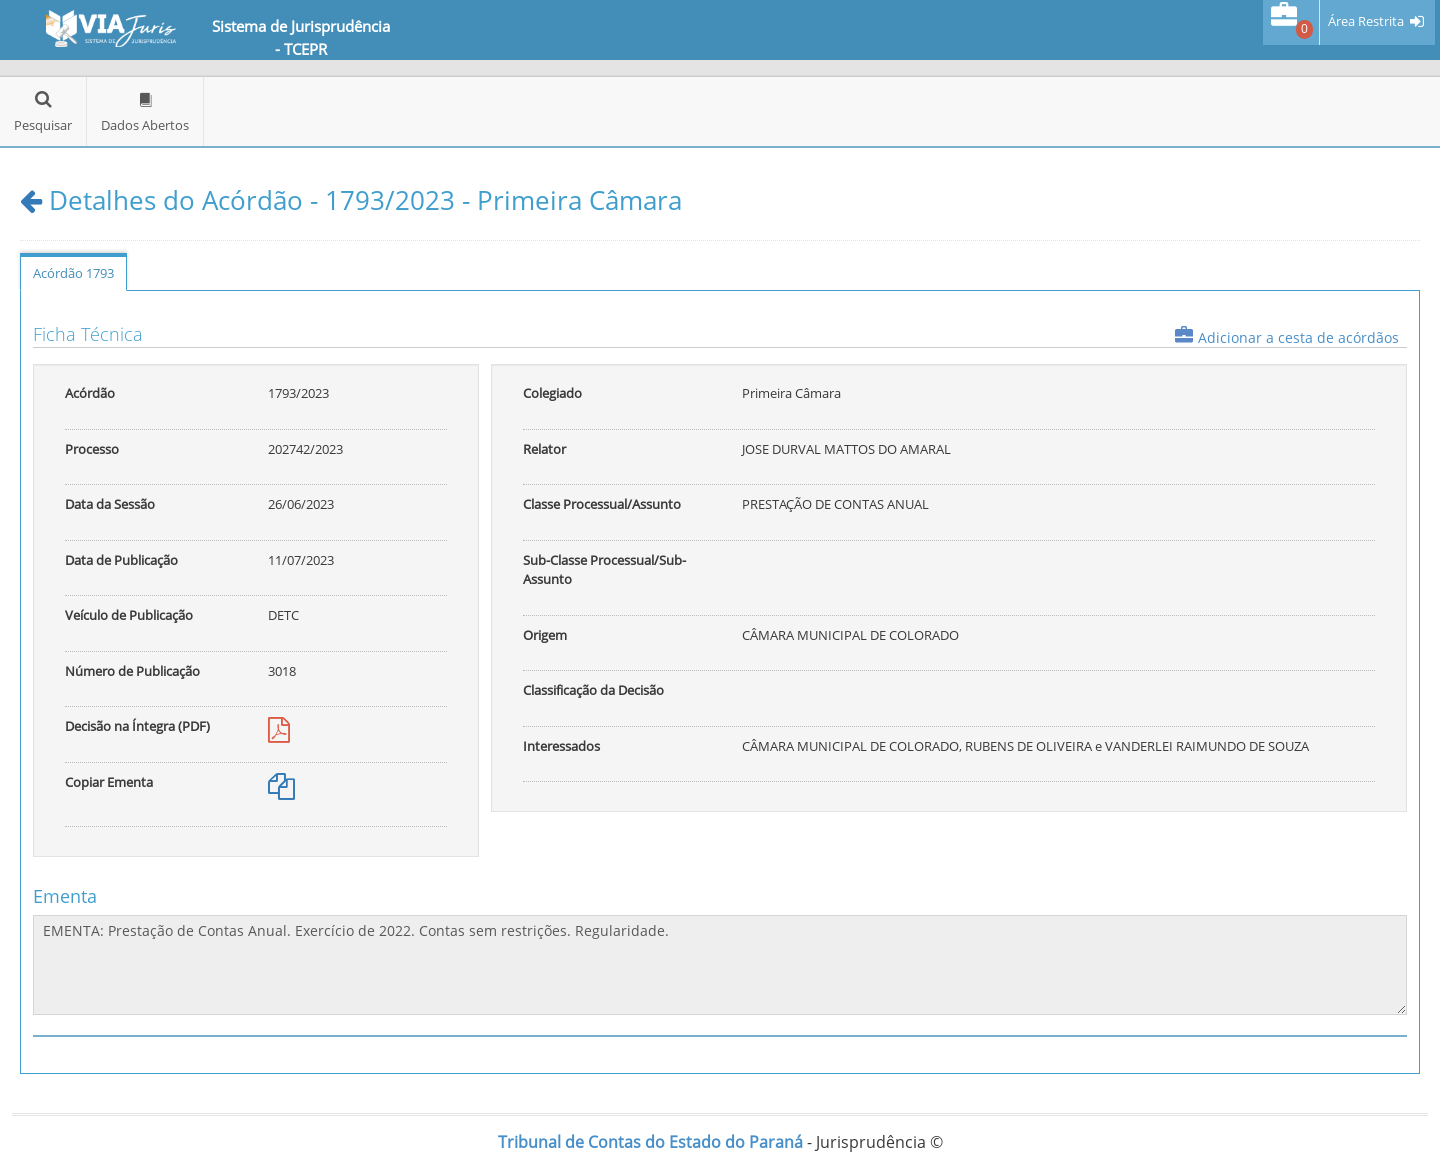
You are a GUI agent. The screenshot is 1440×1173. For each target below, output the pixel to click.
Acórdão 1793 (73, 273)
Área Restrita (1366, 21)
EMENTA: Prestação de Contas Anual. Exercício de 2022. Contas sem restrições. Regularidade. (720, 965)
